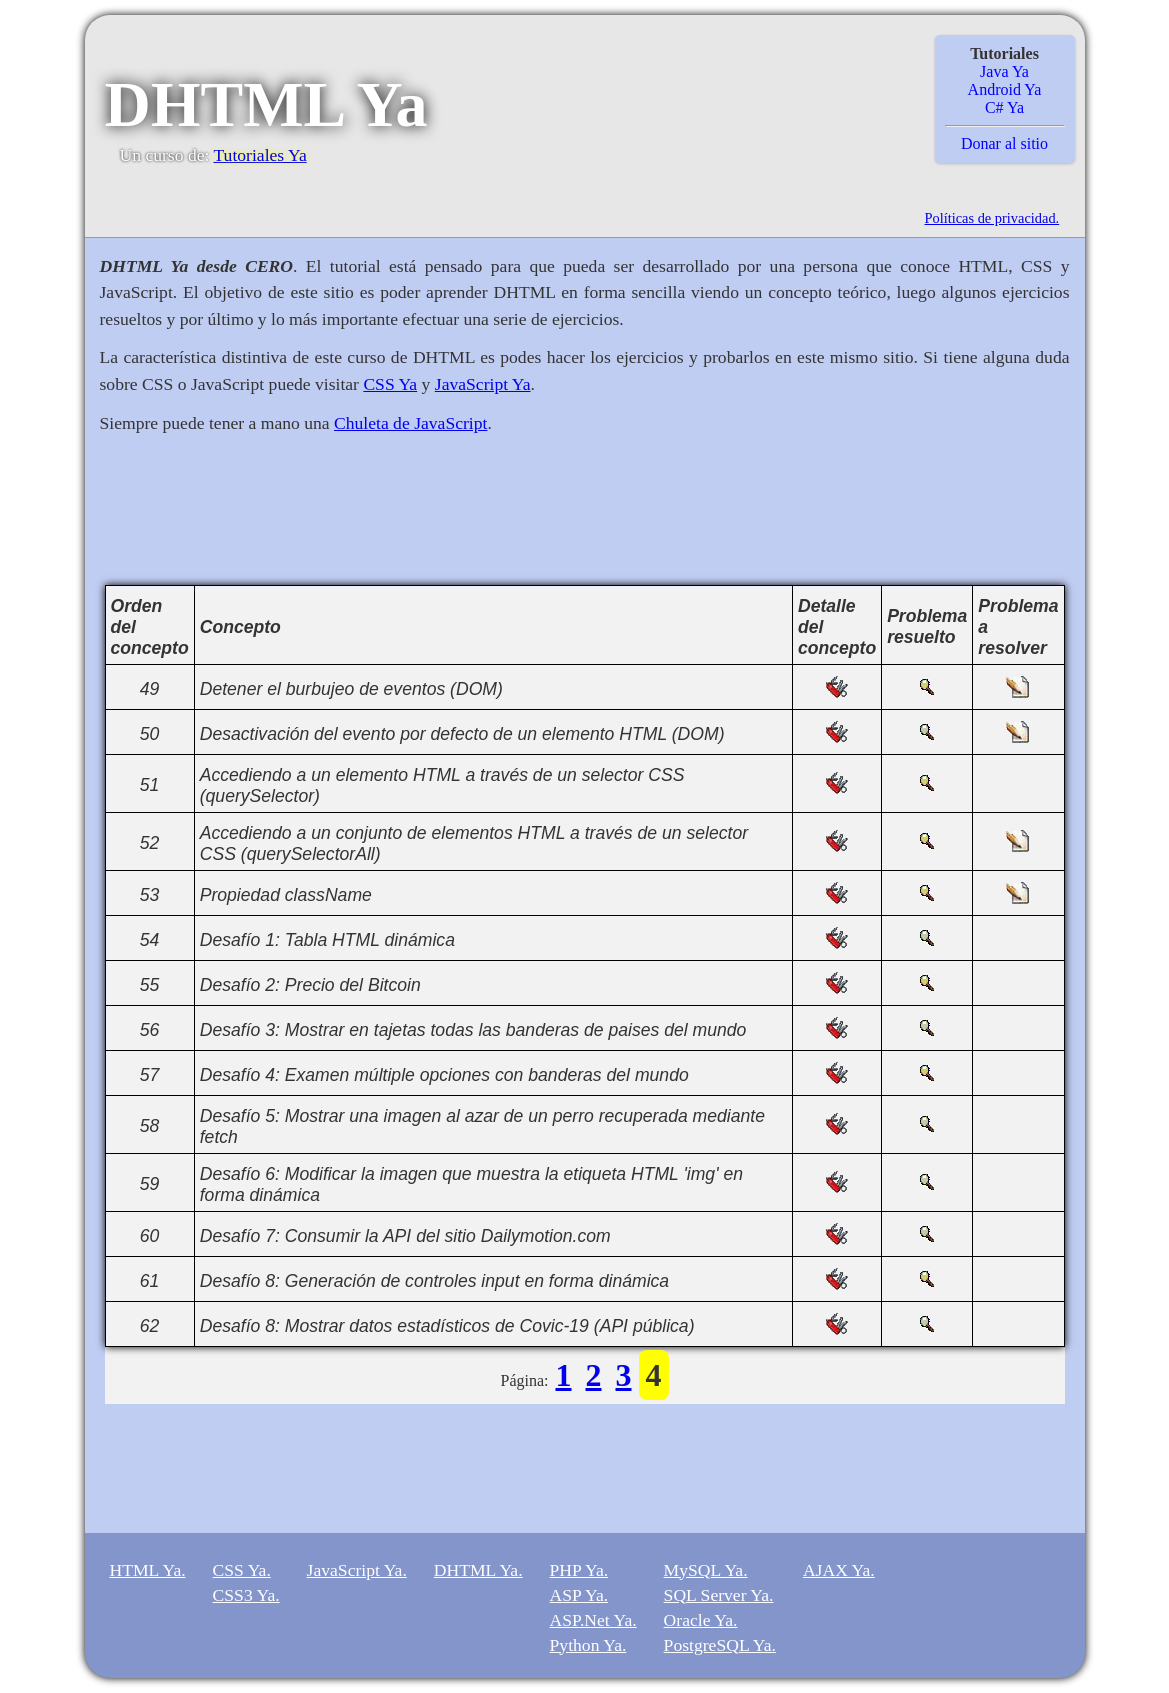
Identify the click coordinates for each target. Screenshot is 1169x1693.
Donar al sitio (1004, 143)
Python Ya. (588, 1645)
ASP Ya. (579, 1595)
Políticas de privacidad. (992, 218)
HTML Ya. (148, 1570)
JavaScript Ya (483, 384)
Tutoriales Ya (259, 155)
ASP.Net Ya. (593, 1620)
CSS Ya (390, 384)
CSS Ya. (242, 1570)
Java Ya (1004, 71)
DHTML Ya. (478, 1570)
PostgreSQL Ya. (720, 1645)
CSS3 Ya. (246, 1595)
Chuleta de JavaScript (410, 423)
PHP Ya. (579, 1570)
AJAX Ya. (839, 1570)
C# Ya (1004, 107)
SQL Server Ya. (719, 1595)
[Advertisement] (585, 521)
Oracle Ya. (701, 1620)
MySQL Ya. (706, 1570)
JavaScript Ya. (357, 1570)
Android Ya (1005, 89)
